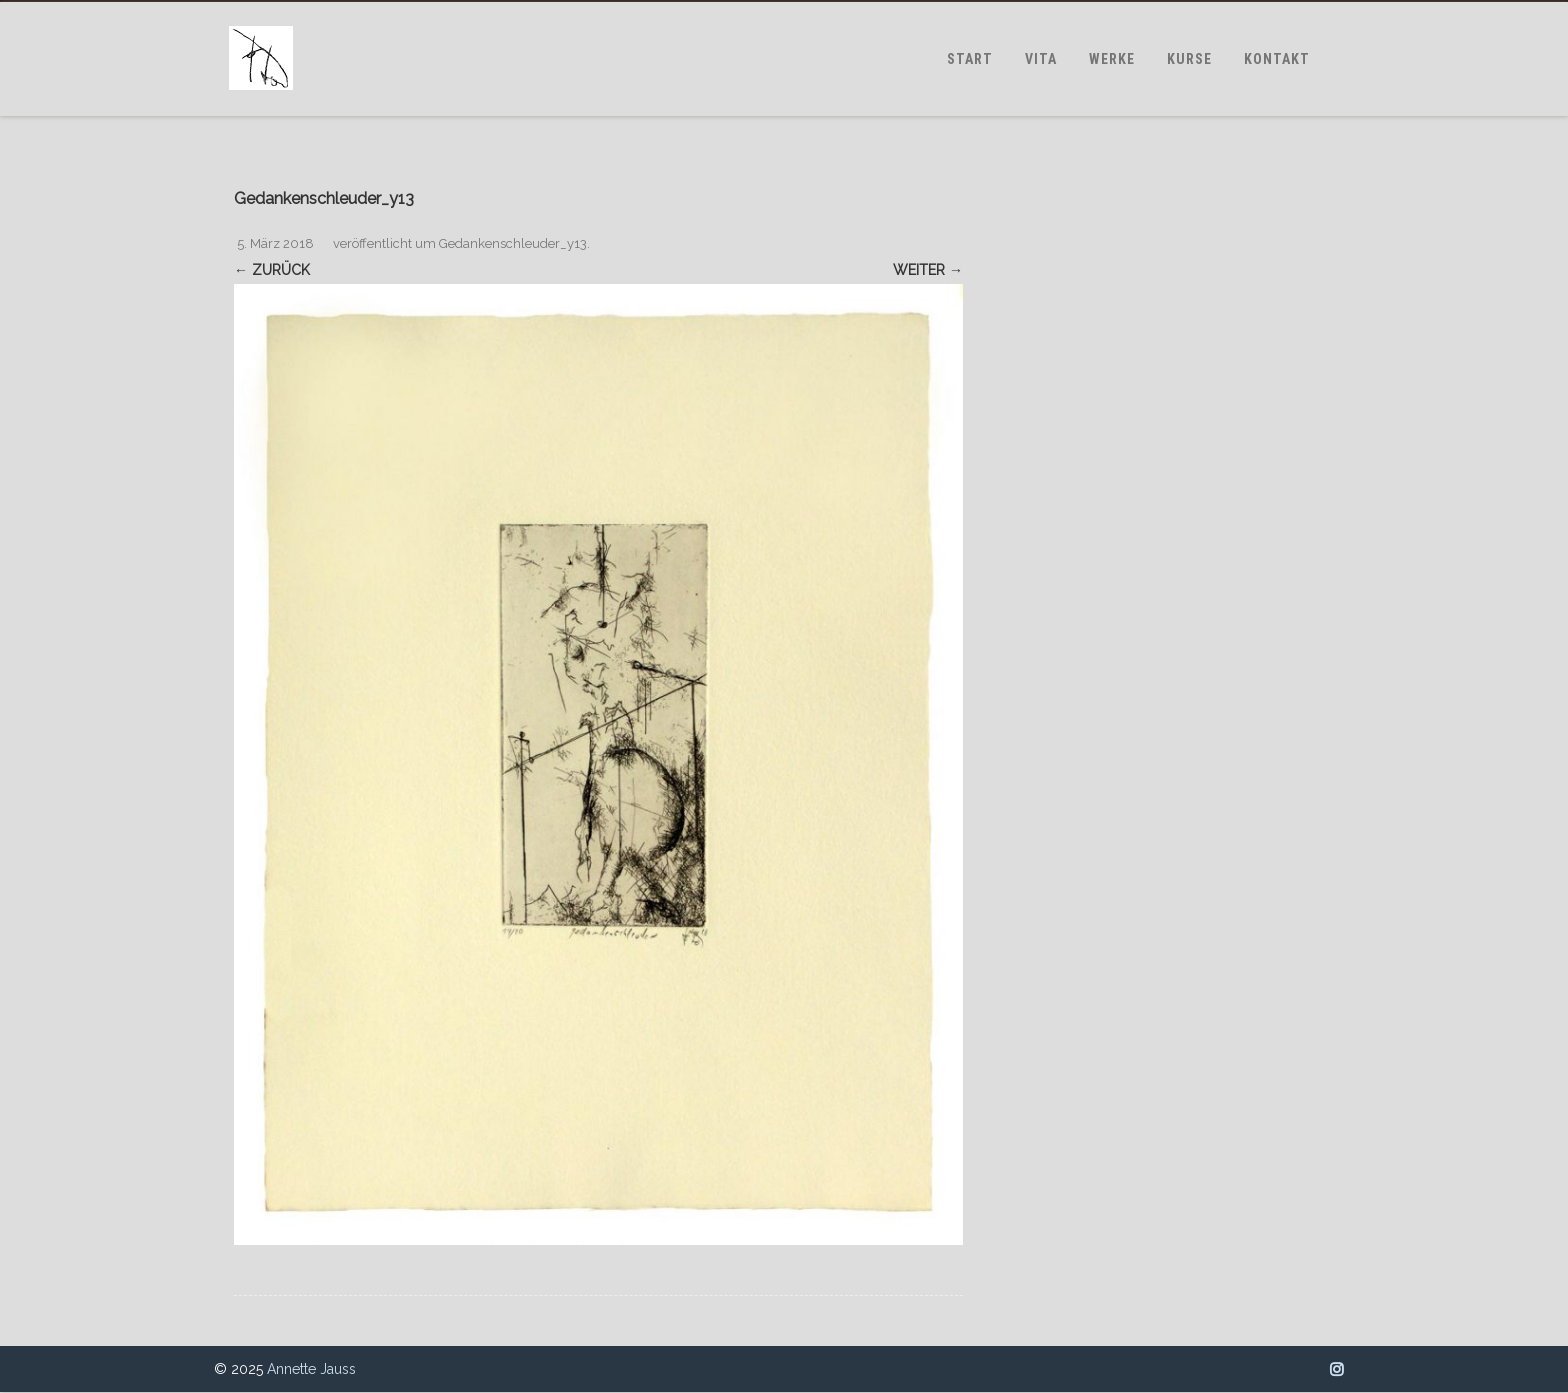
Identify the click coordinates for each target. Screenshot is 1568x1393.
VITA (1041, 59)
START (970, 59)
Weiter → (928, 270)
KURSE (1189, 59)
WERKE (1112, 59)
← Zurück (272, 270)
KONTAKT (1277, 59)
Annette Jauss (311, 1369)
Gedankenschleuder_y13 (513, 243)
